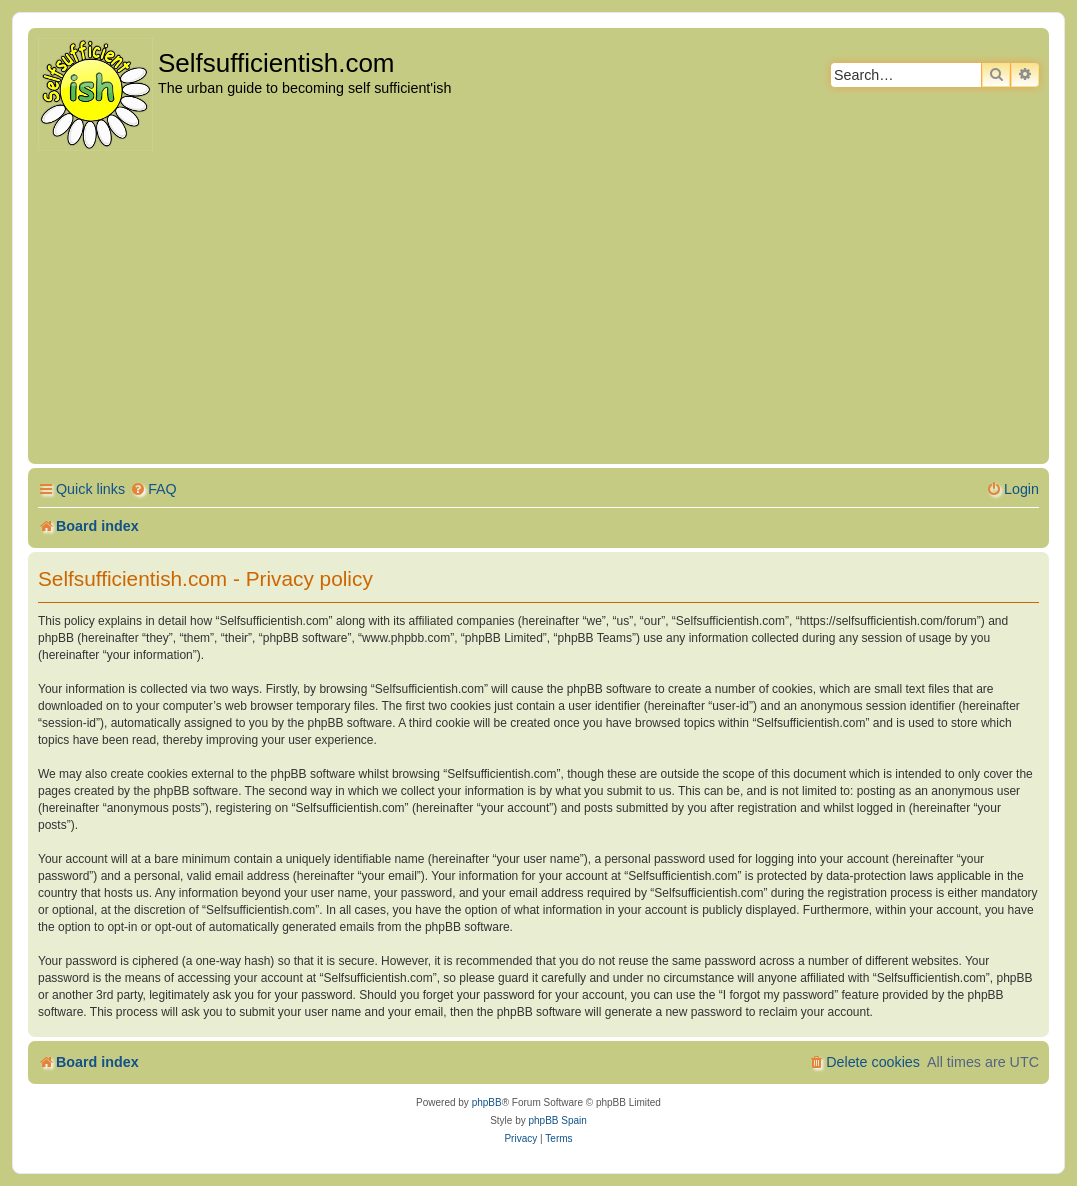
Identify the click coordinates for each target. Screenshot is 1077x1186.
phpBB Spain (557, 1120)
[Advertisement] (538, 309)
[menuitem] (153, 489)
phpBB (487, 1102)
